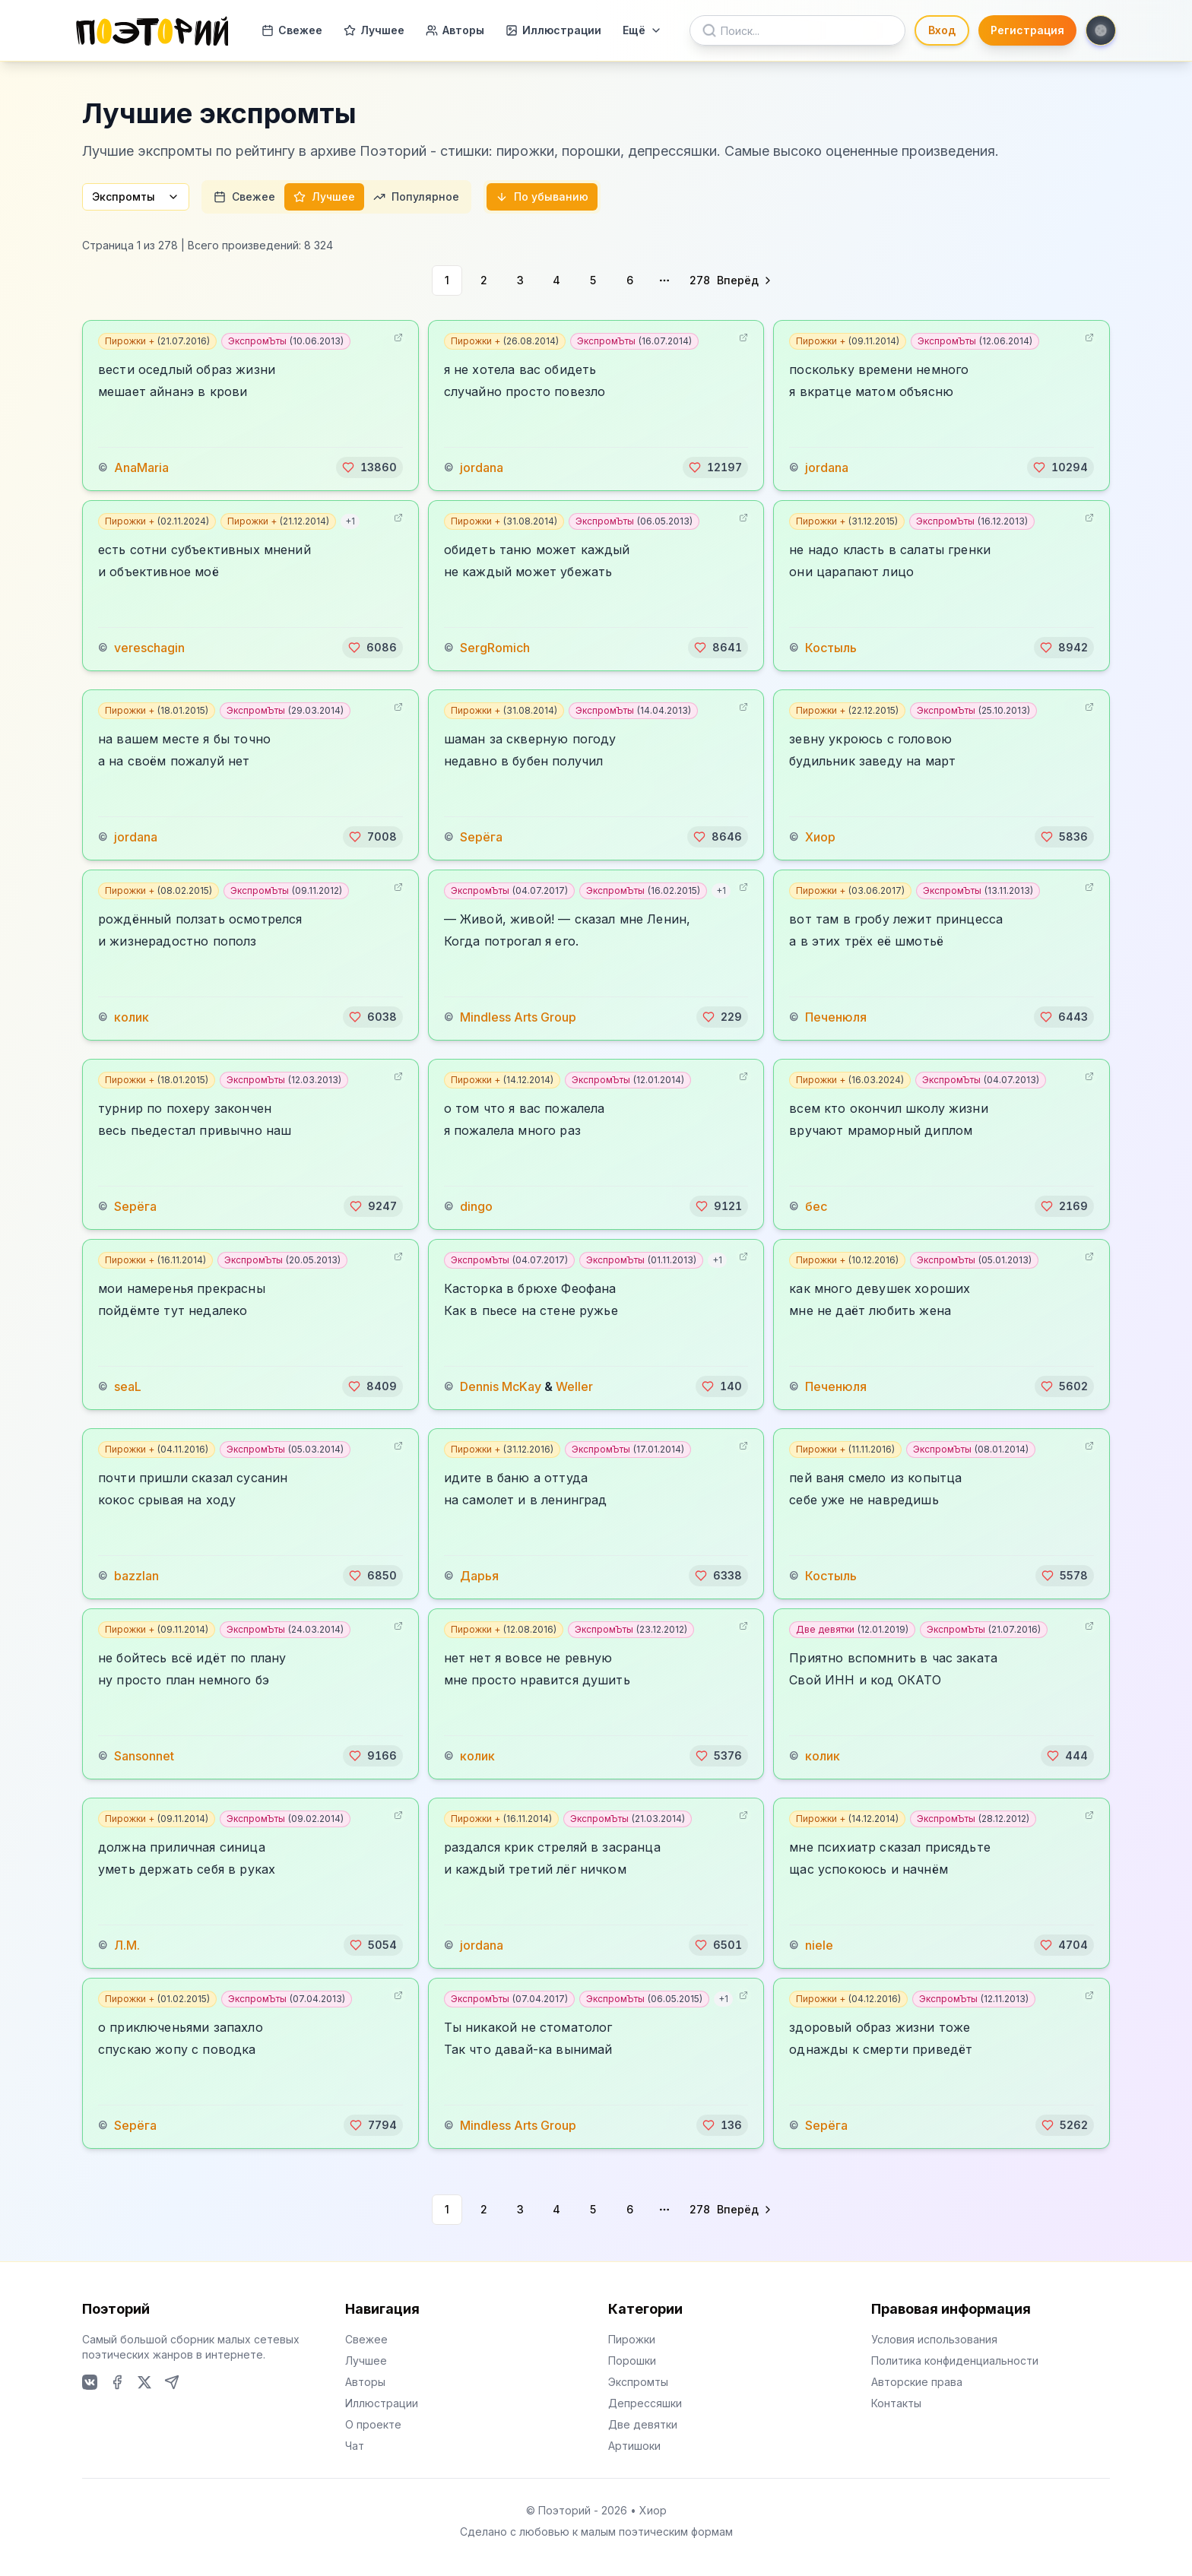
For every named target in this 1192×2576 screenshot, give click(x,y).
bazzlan (136, 1575)
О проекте (373, 2424)
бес (816, 1206)
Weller (574, 1386)
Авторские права (916, 2381)
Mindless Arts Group (518, 1017)
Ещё (642, 30)
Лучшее (374, 30)
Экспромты (135, 196)
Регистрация (1027, 30)
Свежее (292, 30)
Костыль (831, 647)
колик (131, 1017)
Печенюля (836, 1017)
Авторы (455, 30)
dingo (476, 1206)
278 (700, 280)
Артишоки (634, 2445)
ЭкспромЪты (286, 341)
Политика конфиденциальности (954, 2360)
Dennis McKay (500, 1386)
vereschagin (149, 647)
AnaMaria (141, 467)
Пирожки (631, 2339)
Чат (354, 2445)
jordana (481, 467)
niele (819, 1945)
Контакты (896, 2403)
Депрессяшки (645, 2403)
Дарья (479, 1575)
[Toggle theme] (1101, 30)
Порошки (632, 2360)
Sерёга (481, 836)
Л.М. (127, 1945)
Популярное (416, 196)
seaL (127, 1386)
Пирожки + (157, 341)
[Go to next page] (745, 280)
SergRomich (495, 647)
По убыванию (542, 196)
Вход (942, 30)
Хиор (820, 836)
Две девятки (852, 1629)
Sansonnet (144, 1755)
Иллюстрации (553, 30)
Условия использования (934, 2339)
